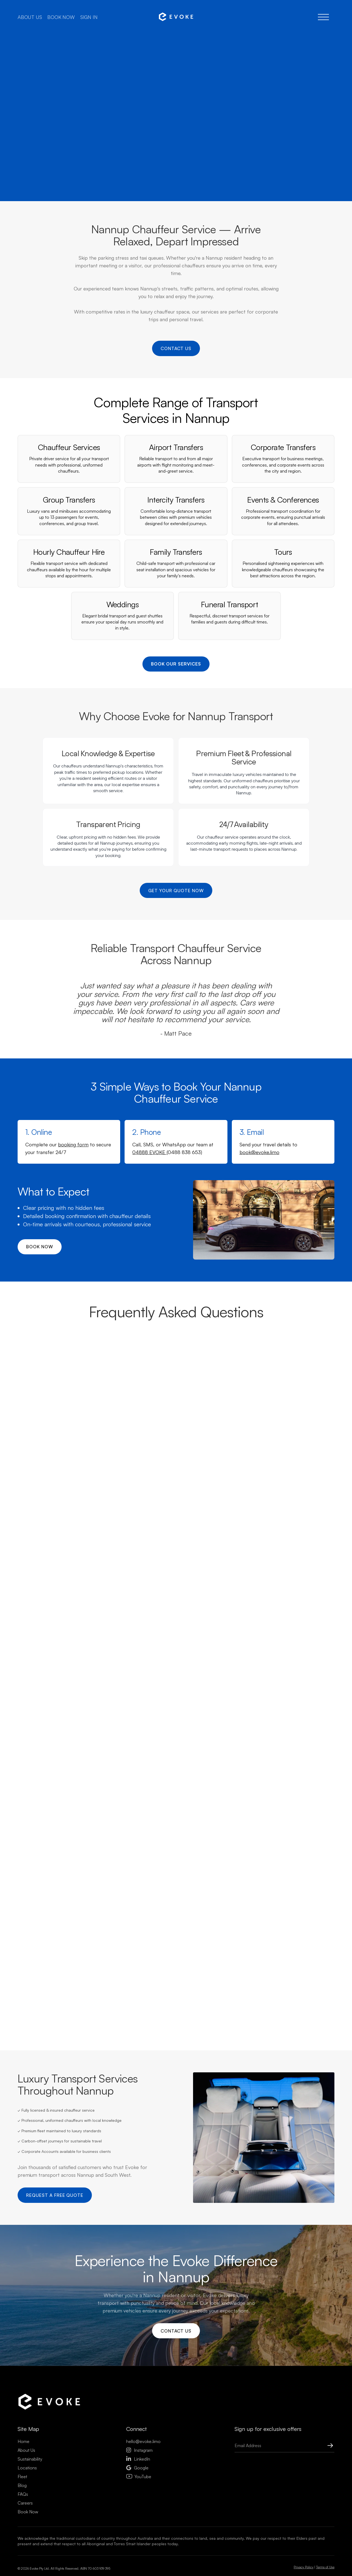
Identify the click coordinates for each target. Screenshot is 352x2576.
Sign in (89, 17)
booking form (73, 1149)
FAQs (23, 2499)
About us (30, 17)
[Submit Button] (324, 2450)
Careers (25, 2507)
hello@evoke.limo (143, 2446)
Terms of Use (325, 2572)
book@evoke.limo (259, 1156)
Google (137, 2472)
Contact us (176, 349)
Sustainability (30, 2463)
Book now (61, 17)
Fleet (22, 2481)
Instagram (139, 2455)
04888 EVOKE (149, 1156)
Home (23, 2446)
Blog (22, 2490)
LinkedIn (138, 2463)
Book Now (28, 2516)
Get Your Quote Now (176, 894)
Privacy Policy (304, 2572)
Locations (27, 2472)
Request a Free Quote (55, 2199)
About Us (26, 2455)
